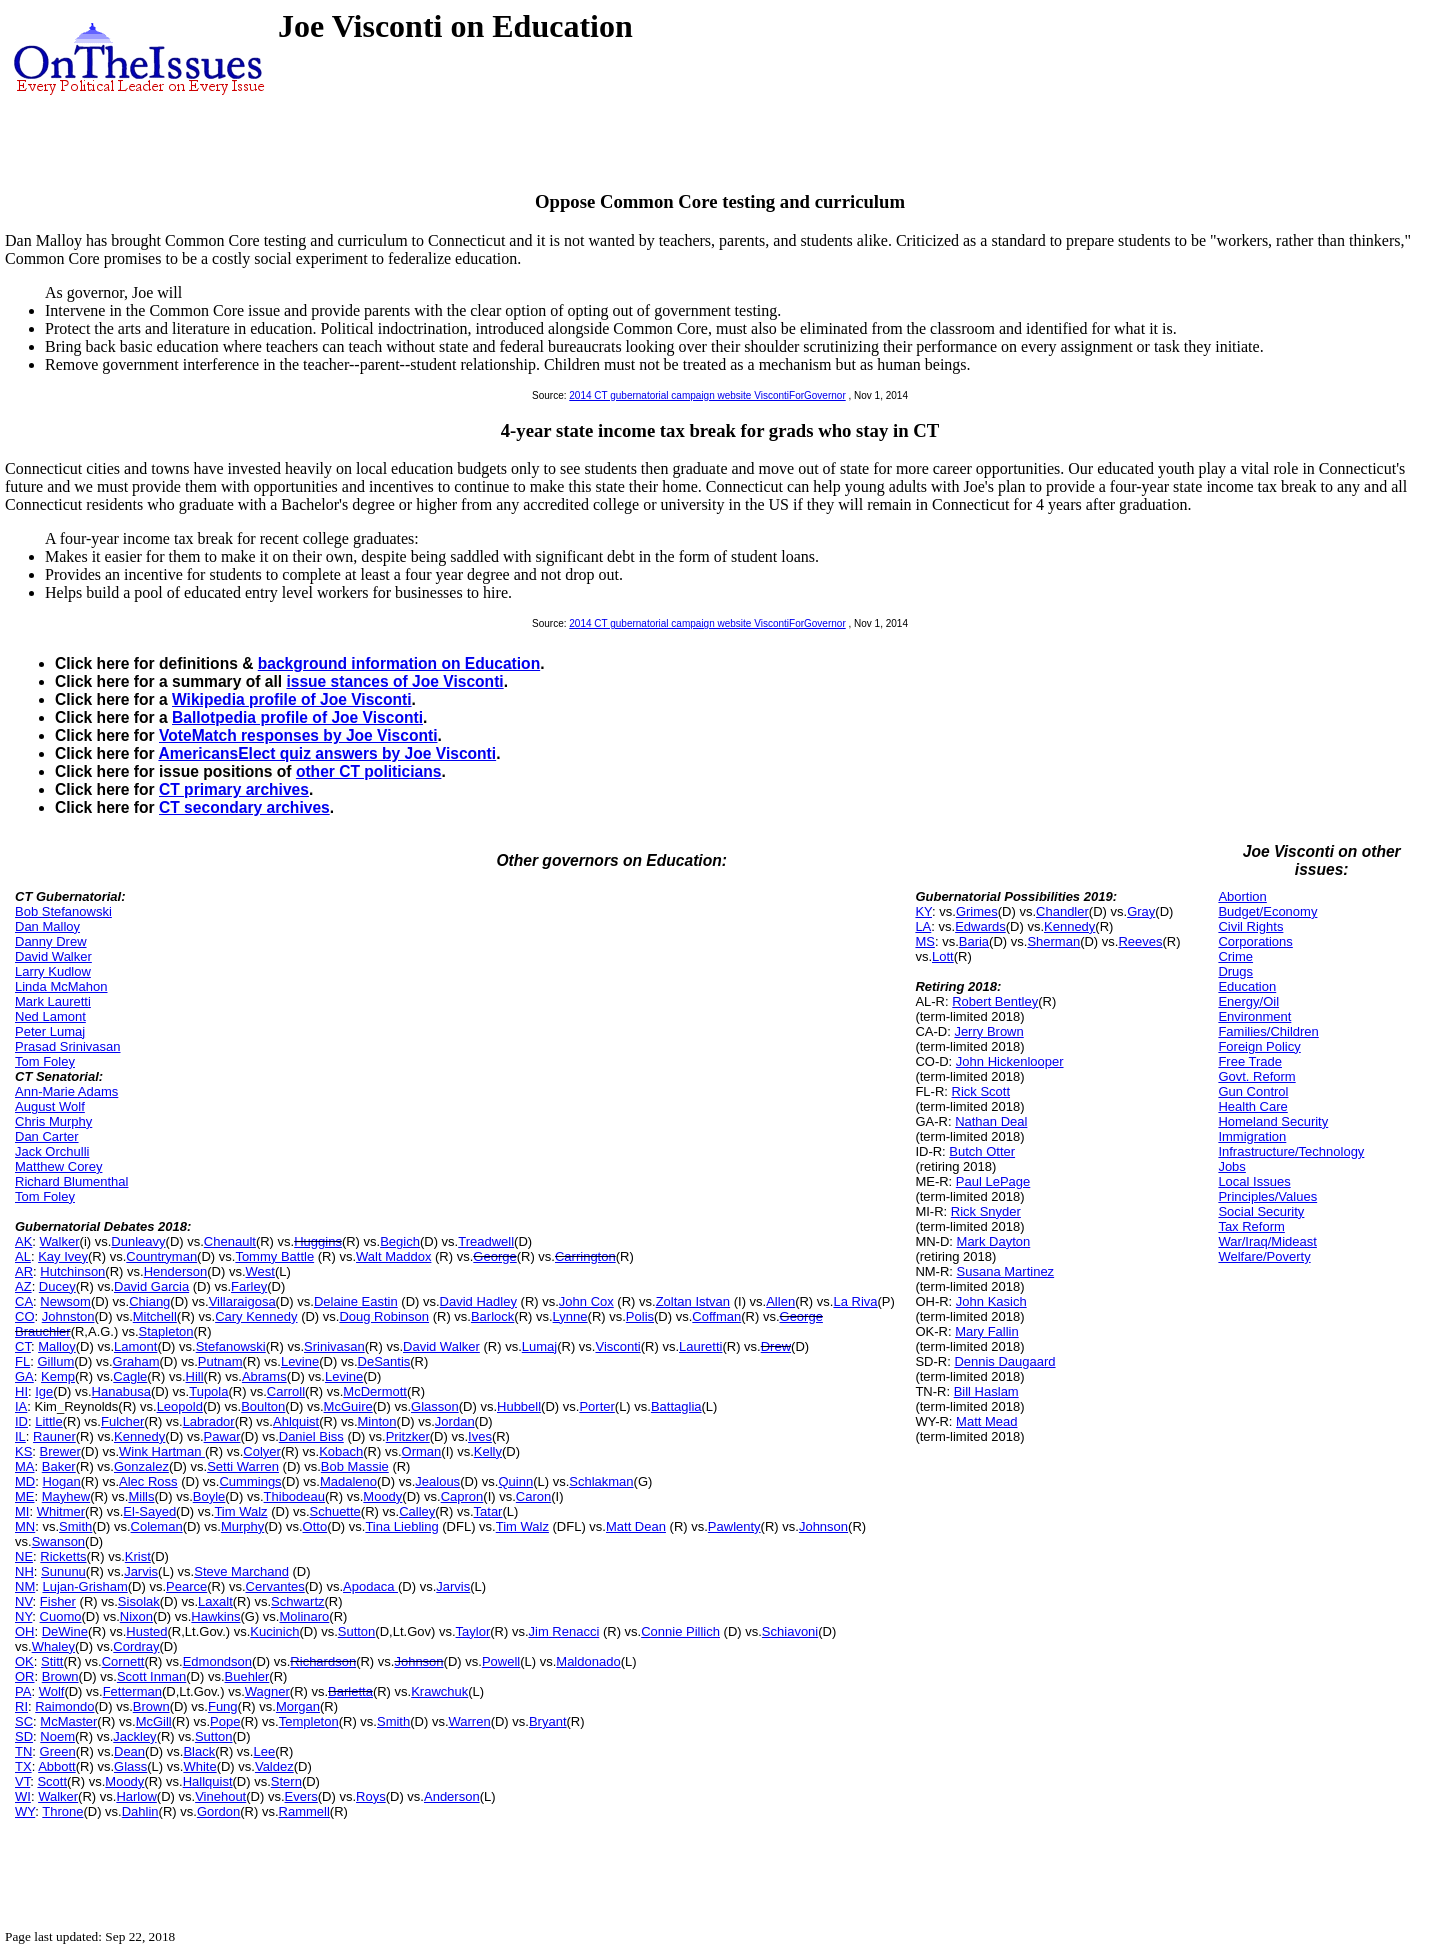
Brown (60, 1676)
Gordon (218, 1811)
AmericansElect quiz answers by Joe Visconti (327, 753)
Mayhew (66, 1496)
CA (24, 1301)
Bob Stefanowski (63, 911)
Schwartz (297, 1601)
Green (58, 1751)
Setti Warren (243, 1466)
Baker (59, 1466)
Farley (249, 1286)
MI (22, 1511)
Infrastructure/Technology (1291, 1151)
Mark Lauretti (53, 1001)
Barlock (492, 1316)
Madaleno (348, 1481)
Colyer (262, 1451)
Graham (136, 1361)
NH (24, 1571)
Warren (470, 1721)
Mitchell (155, 1316)
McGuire (348, 1406)
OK (24, 1661)
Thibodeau (294, 1496)
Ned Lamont (50, 1016)
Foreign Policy (1259, 1046)
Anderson (452, 1796)
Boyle (209, 1496)
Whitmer (61, 1511)
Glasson (435, 1406)
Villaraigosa (242, 1301)
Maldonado (588, 1661)
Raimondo (64, 1706)
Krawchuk (439, 1691)
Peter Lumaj (50, 1031)
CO (25, 1316)
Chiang (149, 1301)
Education (1247, 986)
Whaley (53, 1646)
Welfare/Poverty (1264, 1256)
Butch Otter (982, 1151)
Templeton (309, 1721)
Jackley (134, 1736)
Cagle (130, 1376)
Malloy (57, 1346)
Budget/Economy (1267, 911)
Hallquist (208, 1781)
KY (923, 911)
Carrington (585, 1256)
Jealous (437, 1481)
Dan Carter (47, 1136)
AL (23, 1256)
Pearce (186, 1586)
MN (25, 1526)
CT (23, 1346)
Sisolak (139, 1601)
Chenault (230, 1241)
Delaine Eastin (356, 1301)
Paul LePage (993, 1181)
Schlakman (601, 1481)
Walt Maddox (393, 1256)
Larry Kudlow (53, 971)
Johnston (68, 1316)
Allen (780, 1301)
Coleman (157, 1526)
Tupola (208, 1391)
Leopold (180, 1406)
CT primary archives (234, 789)
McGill (154, 1721)
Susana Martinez (1006, 1271)
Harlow (136, 1796)
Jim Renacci (564, 1631)
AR (24, 1271)
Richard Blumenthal (71, 1181)
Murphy (242, 1526)
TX (23, 1766)
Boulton (263, 1406)
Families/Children (1268, 1031)
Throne (62, 1811)
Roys (371, 1796)
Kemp (58, 1376)
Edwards (980, 926)
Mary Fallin (987, 1331)
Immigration (1252, 1136)
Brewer (60, 1451)
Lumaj (539, 1346)
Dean (129, 1751)
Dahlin (140, 1811)
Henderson (176, 1271)
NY (23, 1616)
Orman (422, 1451)
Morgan (298, 1706)
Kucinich (274, 1631)
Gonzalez (141, 1466)
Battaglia (676, 1406)
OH (25, 1631)
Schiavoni (790, 1631)
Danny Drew (51, 941)
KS (23, 1451)
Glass (130, 1766)
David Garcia (151, 1286)
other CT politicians (369, 771)
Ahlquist (296, 1421)
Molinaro (304, 1616)
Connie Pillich (680, 1631)
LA (923, 926)
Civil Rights (1250, 926)
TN (23, 1751)
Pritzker (408, 1436)
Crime (1235, 956)
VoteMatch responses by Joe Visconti (298, 735)
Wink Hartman (162, 1451)
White (199, 1766)
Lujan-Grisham (84, 1586)
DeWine (65, 1631)
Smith (75, 1526)
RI (21, 1706)
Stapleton (166, 1331)
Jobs (1231, 1166)
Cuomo (61, 1616)
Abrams (264, 1376)
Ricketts (63, 1556)
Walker (60, 1241)
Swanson (58, 1541)
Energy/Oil (1248, 1001)
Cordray (136, 1646)
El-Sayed (149, 1511)
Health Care (1252, 1106)
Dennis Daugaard (1004, 1361)
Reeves (1140, 941)
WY (25, 1811)
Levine (300, 1361)
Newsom (65, 1301)
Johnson (823, 1526)
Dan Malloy (47, 926)
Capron (462, 1496)
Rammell (304, 1811)
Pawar (222, 1436)
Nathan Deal (991, 1121)
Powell (501, 1661)
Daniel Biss (311, 1436)
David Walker (53, 956)
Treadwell (486, 1241)
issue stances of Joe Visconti (394, 681)
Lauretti (700, 1346)
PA (23, 1691)
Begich (400, 1241)
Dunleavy (138, 1241)
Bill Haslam (986, 1391)
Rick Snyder (986, 1211)
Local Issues (1254, 1181)
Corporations (1255, 941)
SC (24, 1721)
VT (22, 1781)
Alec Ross (148, 1481)
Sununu (63, 1571)
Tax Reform (1251, 1226)
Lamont (135, 1346)
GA (24, 1376)
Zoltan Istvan (693, 1301)
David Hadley (478, 1301)
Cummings (250, 1481)
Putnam (220, 1361)
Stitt (52, 1661)
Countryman (161, 1256)
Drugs (1235, 971)
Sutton (357, 1631)
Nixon (136, 1616)
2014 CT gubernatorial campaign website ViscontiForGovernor (707, 395)
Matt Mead (986, 1421)
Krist (138, 1556)
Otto (315, 1526)
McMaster (68, 1721)
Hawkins (215, 1616)
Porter (596, 1406)
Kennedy (139, 1436)
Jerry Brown (988, 1031)
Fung (223, 1706)
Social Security (1261, 1211)
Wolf (52, 1691)
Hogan (61, 1481)
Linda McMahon (61, 986)
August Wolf (50, 1106)
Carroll (286, 1391)
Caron (533, 1496)
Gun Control (1253, 1091)
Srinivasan (334, 1346)
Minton (377, 1421)
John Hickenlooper (1010, 1061)
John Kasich (991, 1301)
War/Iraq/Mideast (1267, 1241)
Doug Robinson (384, 1316)
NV (24, 1601)
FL (22, 1361)
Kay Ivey (63, 1256)
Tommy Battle (274, 1256)
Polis (640, 1316)
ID (21, 1421)
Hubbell (519, 1406)
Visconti (617, 1346)
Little (48, 1421)
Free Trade (1250, 1061)
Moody (382, 1496)
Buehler (247, 1676)
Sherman (1053, 941)
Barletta (350, 1691)
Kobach (341, 1451)
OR (25, 1676)
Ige (44, 1391)
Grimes (977, 911)
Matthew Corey (58, 1166)
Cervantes (275, 1586)
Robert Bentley (995, 1001)
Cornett (123, 1661)
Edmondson (217, 1661)
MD (25, 1481)
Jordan (455, 1421)
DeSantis (384, 1361)
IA (21, 1406)
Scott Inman (151, 1676)
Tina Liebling (401, 1526)
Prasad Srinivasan (68, 1046)
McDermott (375, 1391)
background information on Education (399, 663)
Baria (974, 941)
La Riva (855, 1301)
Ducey (57, 1286)
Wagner (267, 1691)
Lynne (570, 1316)
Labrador (209, 1421)
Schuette (335, 1511)
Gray (1141, 911)
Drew (776, 1346)
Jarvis (141, 1571)
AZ (23, 1286)
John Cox (586, 1301)
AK (23, 1241)
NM (25, 1586)
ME (25, 1496)
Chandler (1062, 911)
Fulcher (122, 1421)
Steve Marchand (241, 1571)
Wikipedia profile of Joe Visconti (292, 699)
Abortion (1242, 896)
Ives (480, 1436)
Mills (141, 1496)
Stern (286, 1781)
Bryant (548, 1721)
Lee (264, 1751)
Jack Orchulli (52, 1151)
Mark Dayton (994, 1241)
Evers (301, 1796)
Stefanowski (231, 1346)
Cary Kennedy (256, 1316)
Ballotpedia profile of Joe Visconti (297, 717)
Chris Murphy (53, 1121)
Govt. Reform (1256, 1076)
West (260, 1271)
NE (24, 1556)
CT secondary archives (244, 807)
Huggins (318, 1241)
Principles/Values (1267, 1196)
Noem (57, 1736)
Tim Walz (240, 1511)
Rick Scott (981, 1091)
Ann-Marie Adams (66, 1091)
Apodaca (370, 1586)
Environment (1254, 1016)
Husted (146, 1631)
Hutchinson (72, 1271)
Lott (943, 956)
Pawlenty (734, 1526)
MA (25, 1466)
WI (23, 1796)
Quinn (515, 1481)
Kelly (488, 1451)
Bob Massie (355, 1466)
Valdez (274, 1766)
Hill (195, 1376)
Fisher (58, 1601)
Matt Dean (636, 1526)
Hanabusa (121, 1391)
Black (199, 1751)
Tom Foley (45, 1061)
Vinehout (220, 1796)
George (494, 1256)
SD (24, 1736)
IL (20, 1436)
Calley (417, 1511)
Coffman (716, 1316)
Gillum (55, 1361)
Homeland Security (1273, 1121)
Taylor (473, 1631)
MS (925, 941)
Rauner (54, 1436)
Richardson (323, 1661)
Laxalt (215, 1601)
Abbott (57, 1766)
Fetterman (132, 1691)
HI (21, 1391)
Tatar (488, 1511)
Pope (225, 1721)
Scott (52, 1781)
